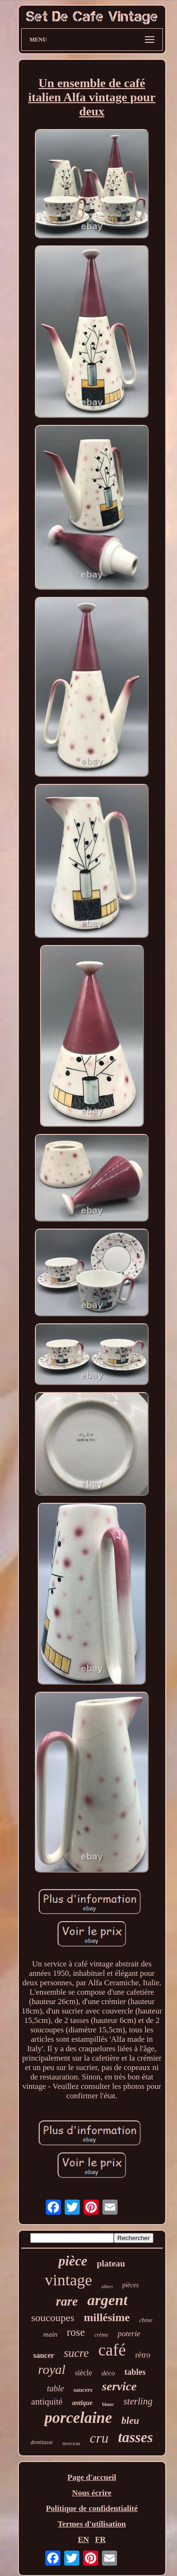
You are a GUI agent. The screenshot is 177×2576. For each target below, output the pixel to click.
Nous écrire (91, 2492)
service (119, 2386)
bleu (130, 2420)
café (112, 2350)
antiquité (46, 2401)
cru (99, 2438)
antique (82, 2402)
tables (134, 2372)
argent (107, 2299)
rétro (142, 2354)
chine (145, 2319)
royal (52, 2369)
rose (76, 2332)
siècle (83, 2373)
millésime (107, 2317)
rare (67, 2301)
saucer (43, 2355)
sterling (138, 2401)
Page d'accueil (91, 2477)
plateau (111, 2263)
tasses (135, 2437)
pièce (73, 2260)
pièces (130, 2285)
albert (107, 2286)
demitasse (42, 2442)
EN (83, 2539)
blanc (108, 2404)
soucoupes (53, 2317)
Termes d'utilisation (92, 2523)
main (50, 2334)
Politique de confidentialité (92, 2508)
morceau (71, 2443)
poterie (129, 2333)
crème (101, 2334)
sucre (76, 2353)
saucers (82, 2389)
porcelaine (78, 2417)
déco (108, 2373)
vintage (68, 2280)
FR (100, 2539)
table (55, 2388)
